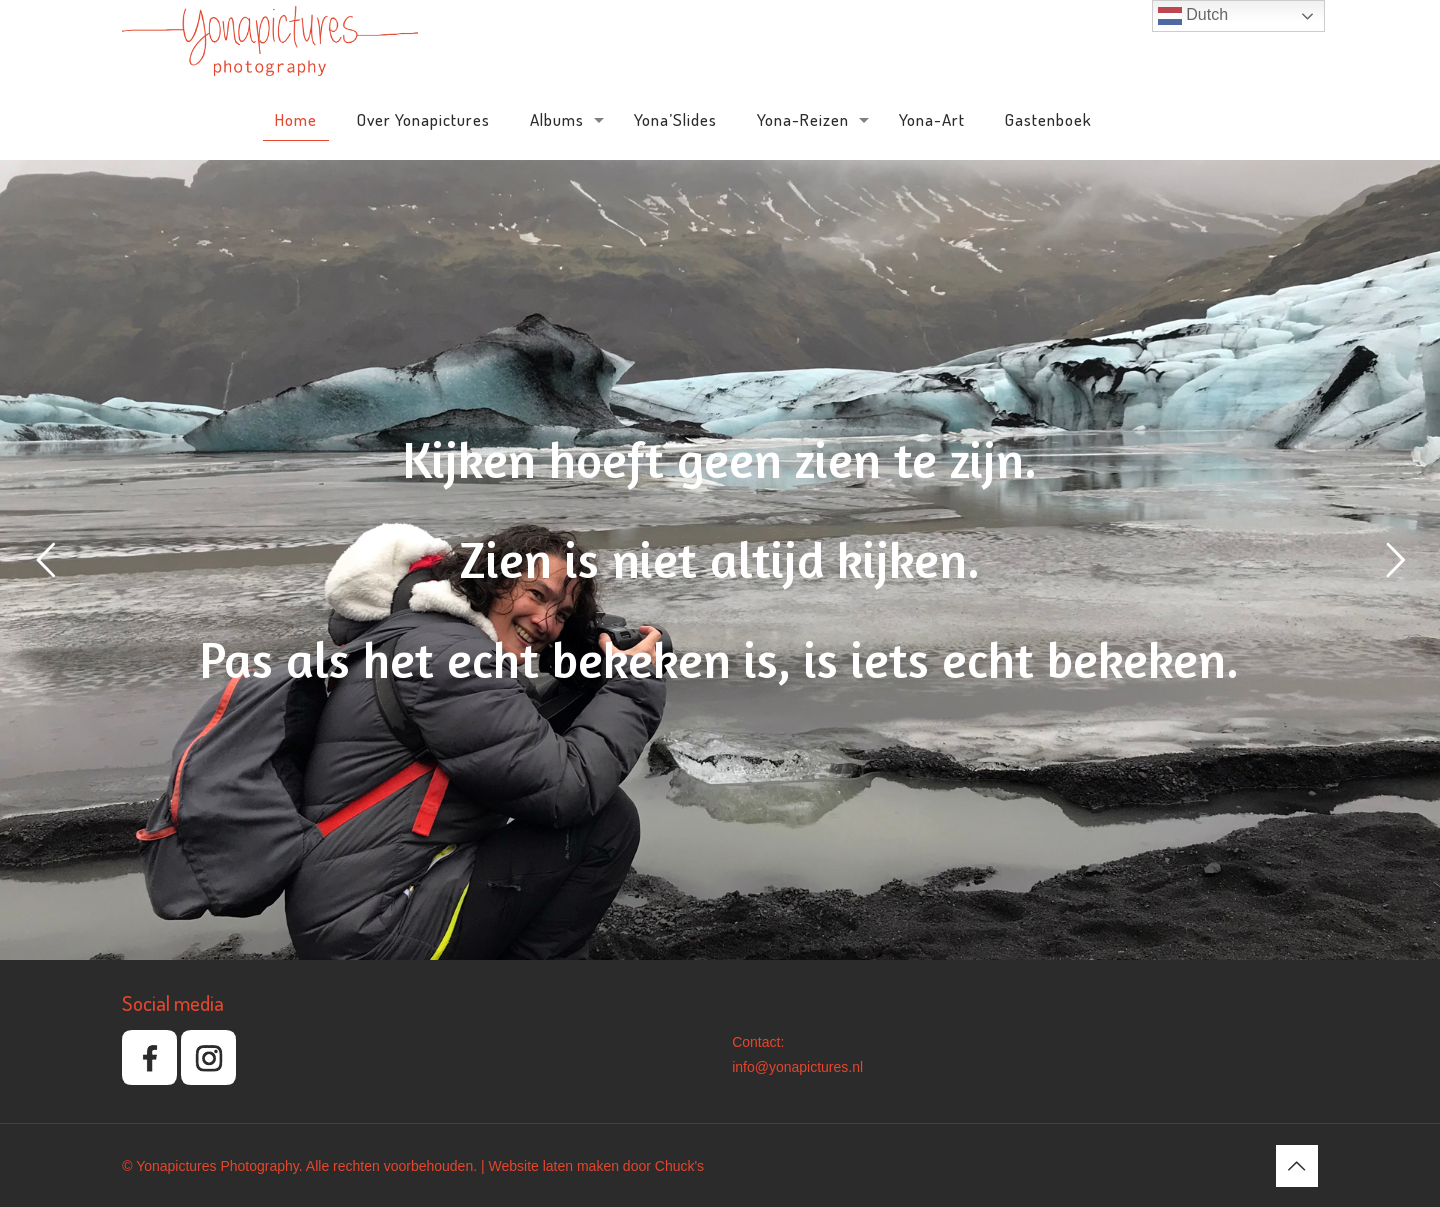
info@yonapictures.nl (797, 1067)
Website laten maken (553, 1166)
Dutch (1193, 16)
